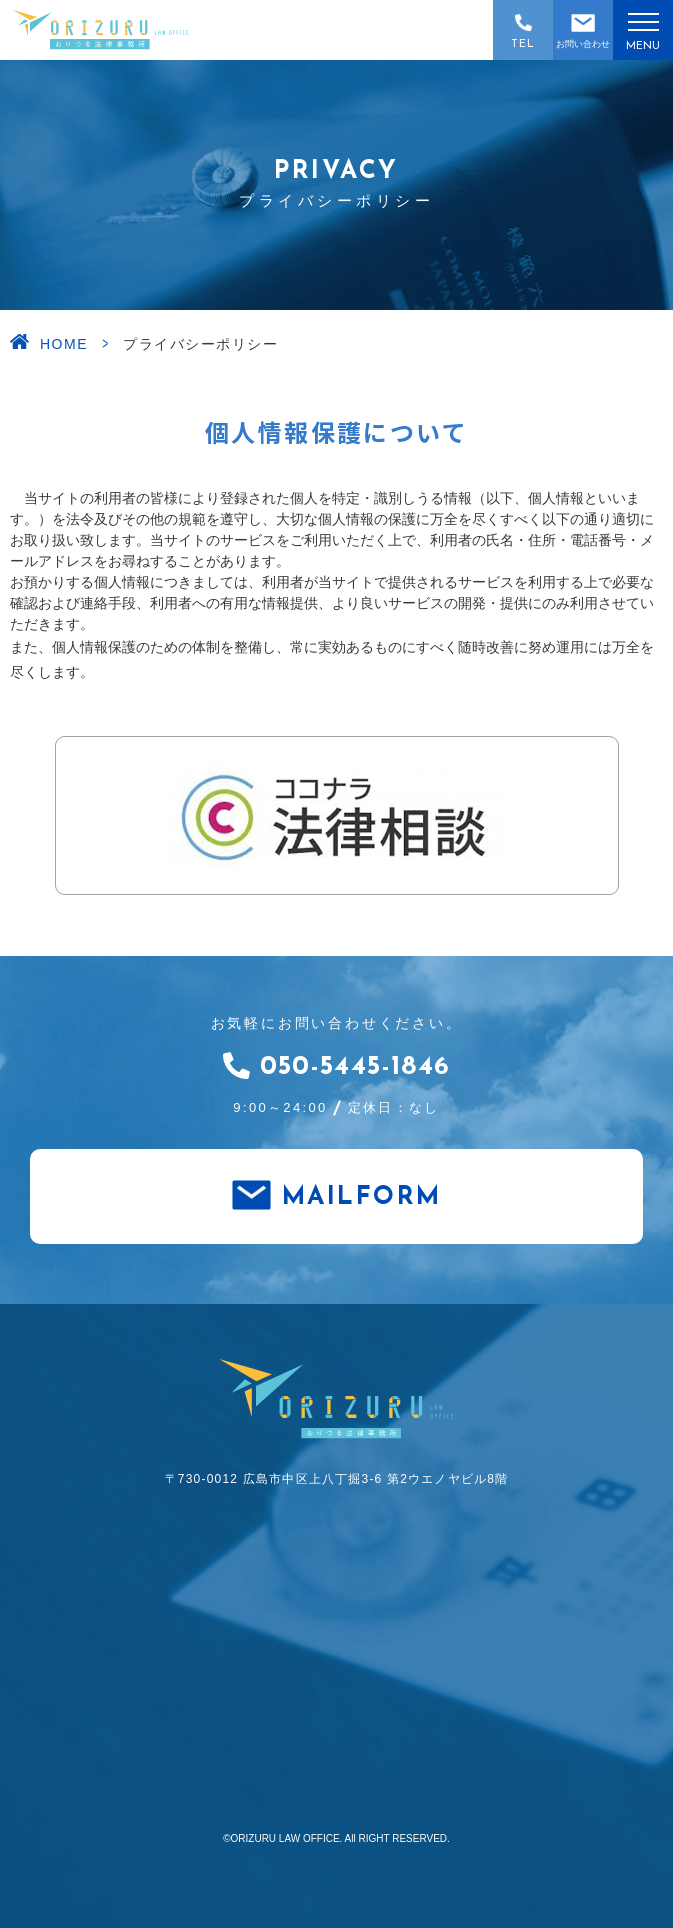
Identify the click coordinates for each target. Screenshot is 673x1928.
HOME (64, 344)
